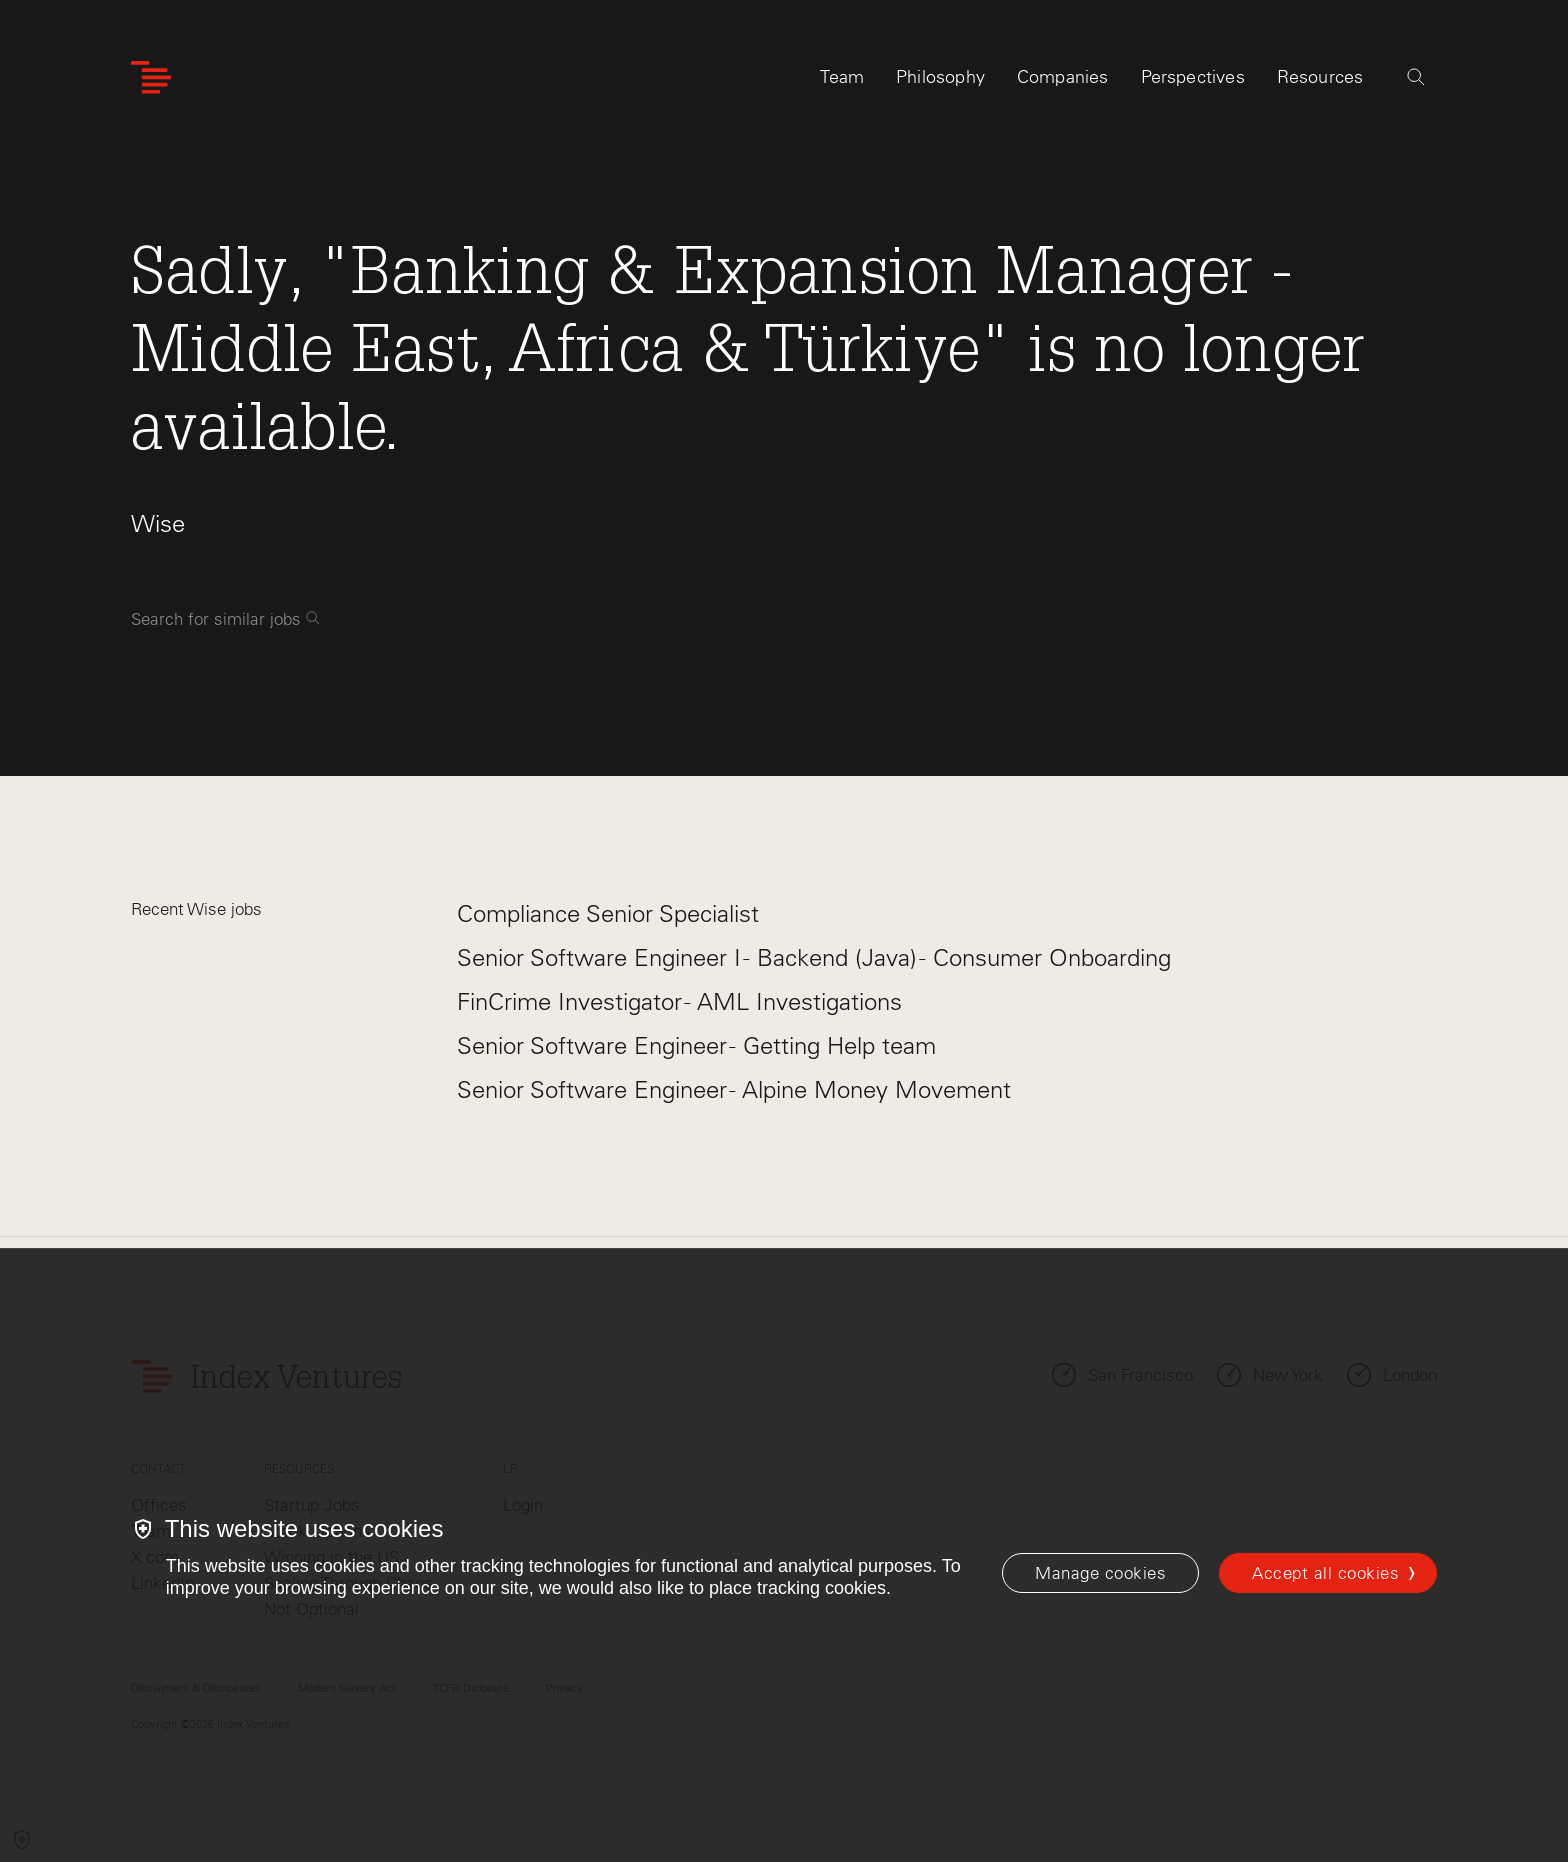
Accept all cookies (1325, 1573)
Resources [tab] (1320, 77)
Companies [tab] (1063, 77)
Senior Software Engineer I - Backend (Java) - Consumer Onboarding (814, 957)
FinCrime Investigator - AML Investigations (679, 1001)
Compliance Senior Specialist (608, 913)
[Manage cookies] (1100, 1573)
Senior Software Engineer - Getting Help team (696, 1045)
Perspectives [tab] (1193, 77)
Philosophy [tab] (940, 77)
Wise (158, 523)
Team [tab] (842, 77)
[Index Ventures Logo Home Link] (151, 77)
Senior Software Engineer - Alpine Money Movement (734, 1089)
